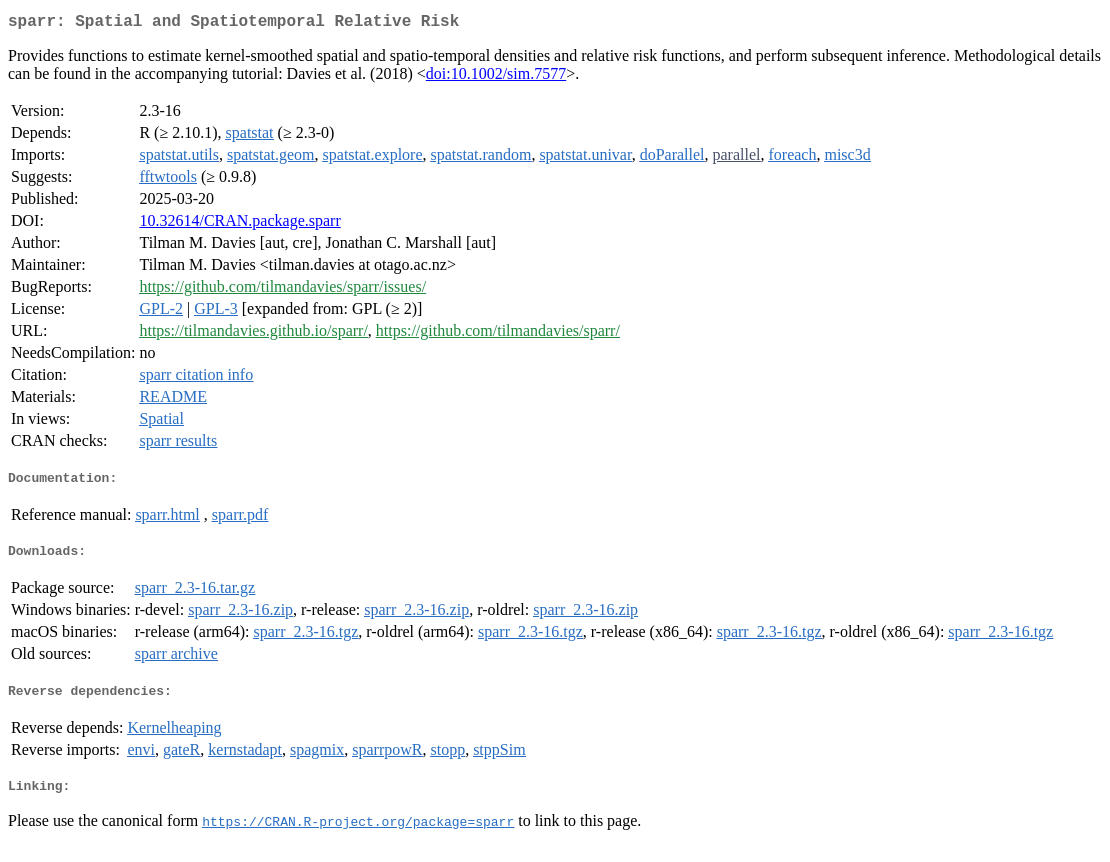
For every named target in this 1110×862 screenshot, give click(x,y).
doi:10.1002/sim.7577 (496, 77)
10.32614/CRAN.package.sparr (239, 224)
